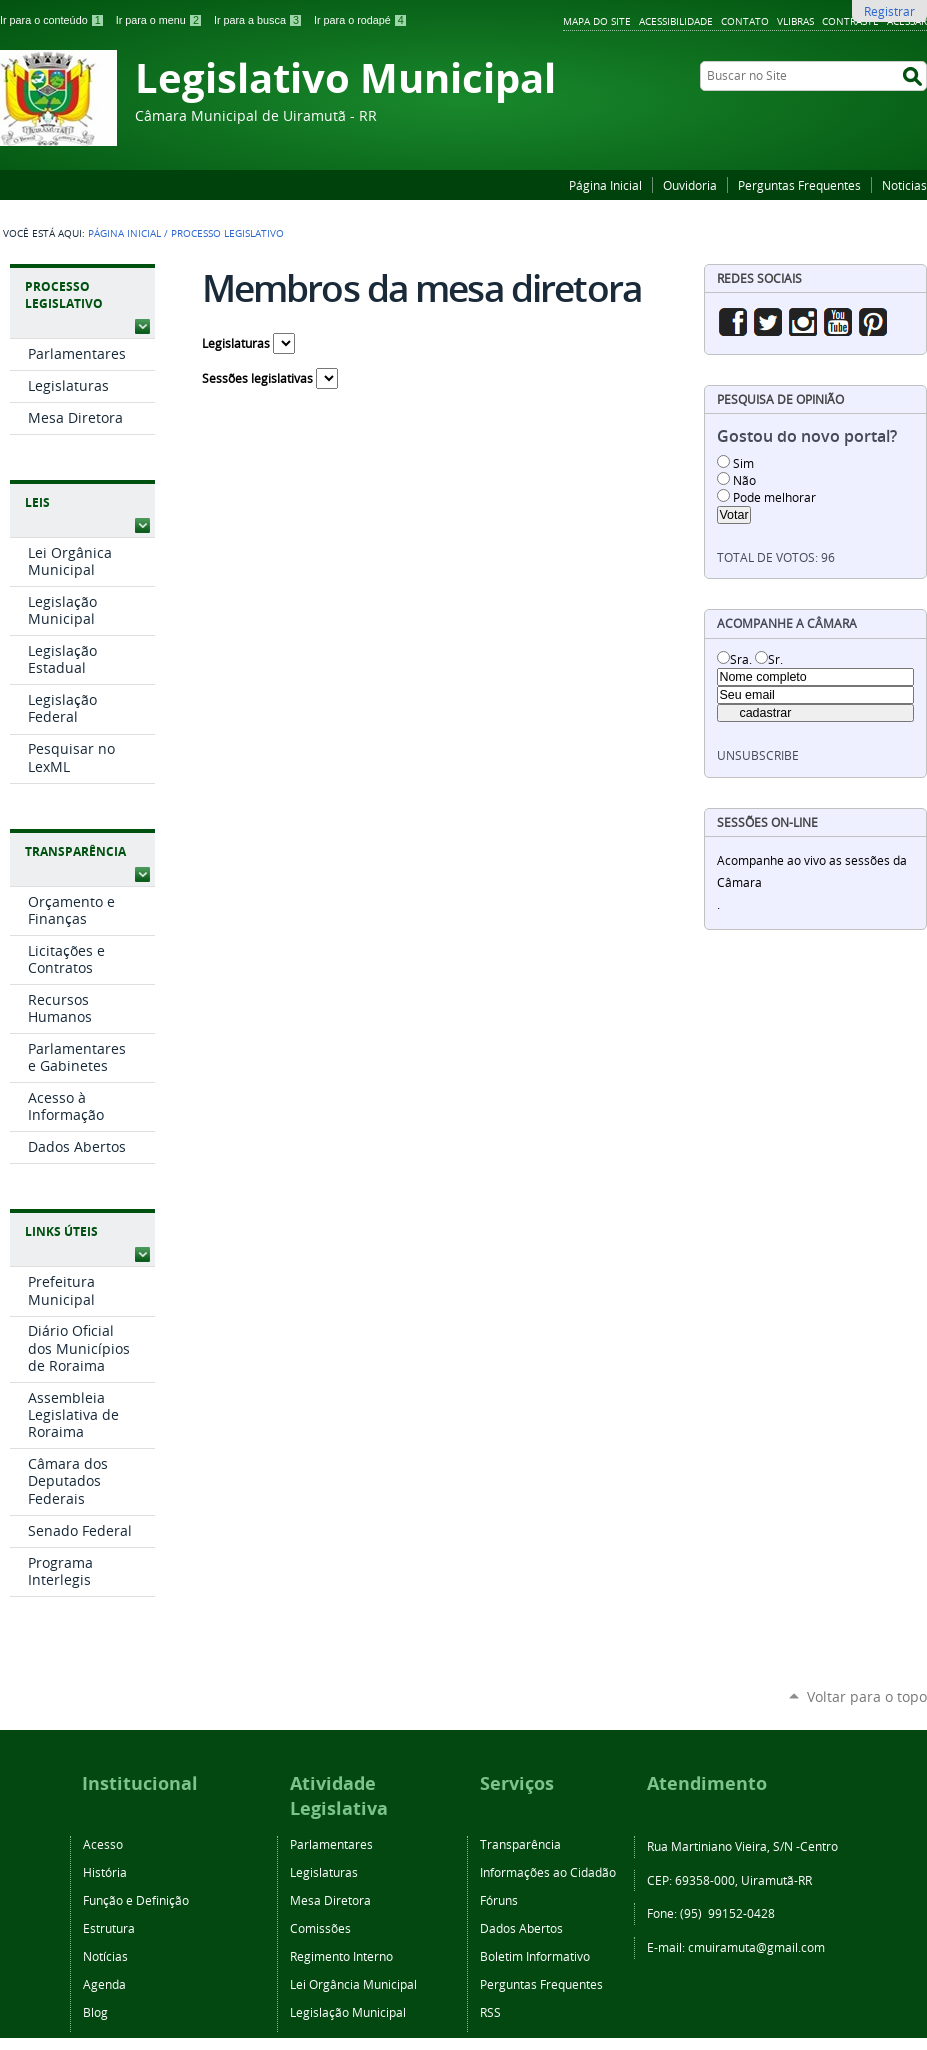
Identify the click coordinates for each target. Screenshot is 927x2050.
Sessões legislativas (257, 378)
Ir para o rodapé (361, 20)
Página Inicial (605, 185)
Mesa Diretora (330, 1900)
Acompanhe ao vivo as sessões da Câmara (812, 871)
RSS (490, 2012)
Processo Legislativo (64, 295)
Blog (95, 2012)
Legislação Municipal (348, 2012)
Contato (745, 21)
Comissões (320, 1928)
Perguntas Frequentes (799, 185)
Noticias (904, 185)
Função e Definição (136, 1900)
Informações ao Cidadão (548, 1872)
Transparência (75, 851)
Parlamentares (331, 1844)
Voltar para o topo (867, 1696)
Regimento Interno (341, 1956)
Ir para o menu (161, 20)
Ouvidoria (690, 185)
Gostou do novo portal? (807, 436)
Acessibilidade (676, 21)
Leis (37, 502)
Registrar (889, 11)
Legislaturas (236, 343)
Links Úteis (61, 1231)
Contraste (850, 21)
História (105, 1872)
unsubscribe (758, 755)
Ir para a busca (260, 20)
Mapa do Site (597, 21)
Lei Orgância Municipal (353, 1984)
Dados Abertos (521, 1928)
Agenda (104, 1984)
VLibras (795, 21)
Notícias (105, 1956)
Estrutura (109, 1928)
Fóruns (499, 1900)
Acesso (103, 1844)
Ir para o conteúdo (54, 20)
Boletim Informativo (535, 1956)
